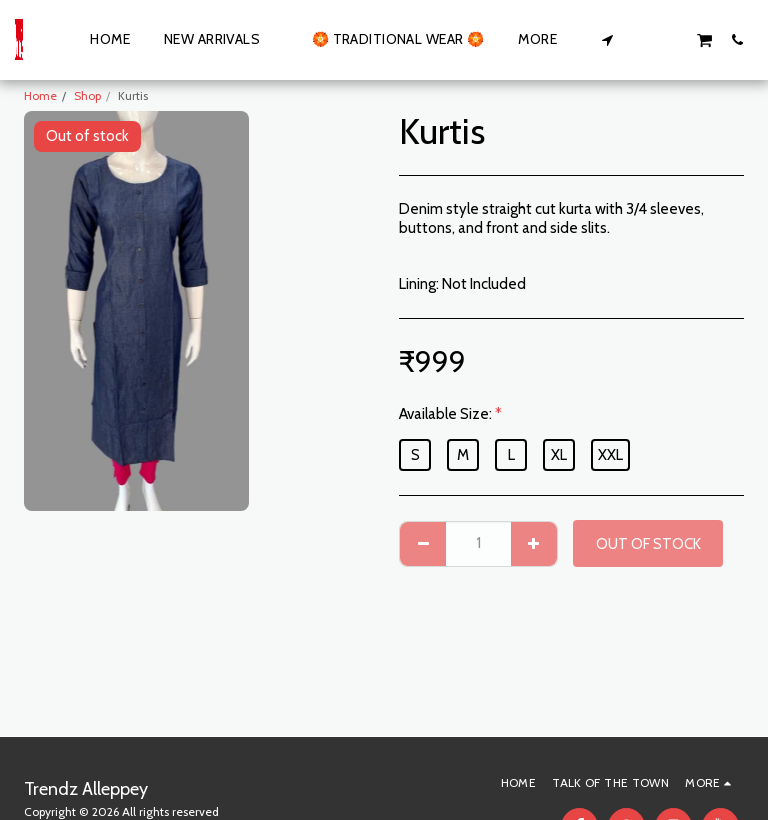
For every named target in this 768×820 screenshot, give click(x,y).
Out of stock (648, 544)
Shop (87, 95)
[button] (608, 39)
